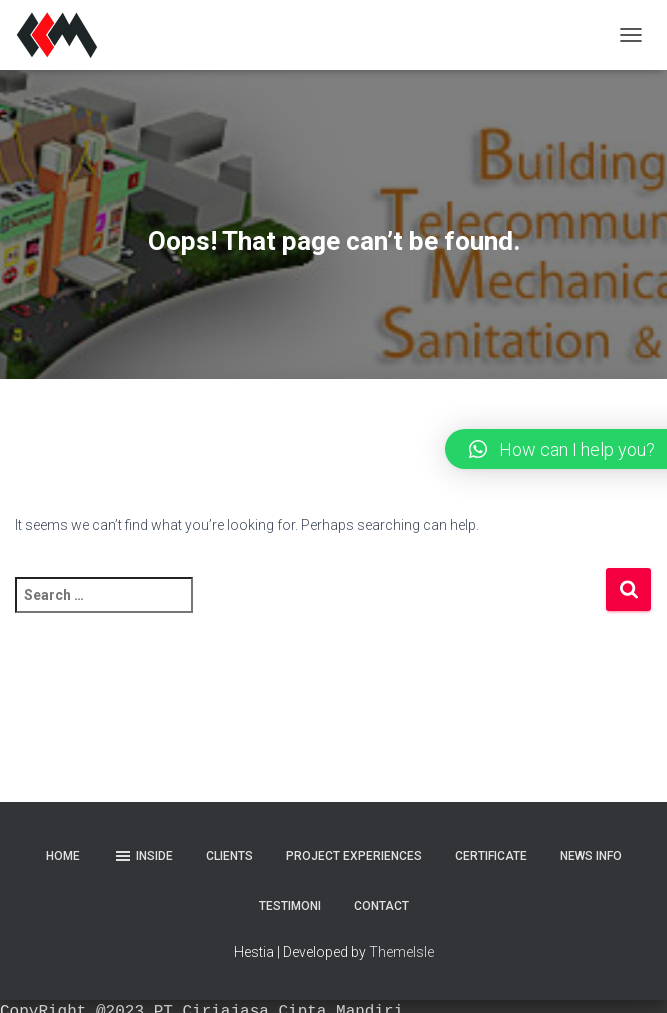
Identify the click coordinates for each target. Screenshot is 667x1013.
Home (63, 856)
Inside (143, 856)
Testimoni (290, 906)
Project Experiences (354, 856)
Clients (229, 856)
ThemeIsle (401, 952)
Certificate (491, 856)
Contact (381, 906)
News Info (591, 856)
